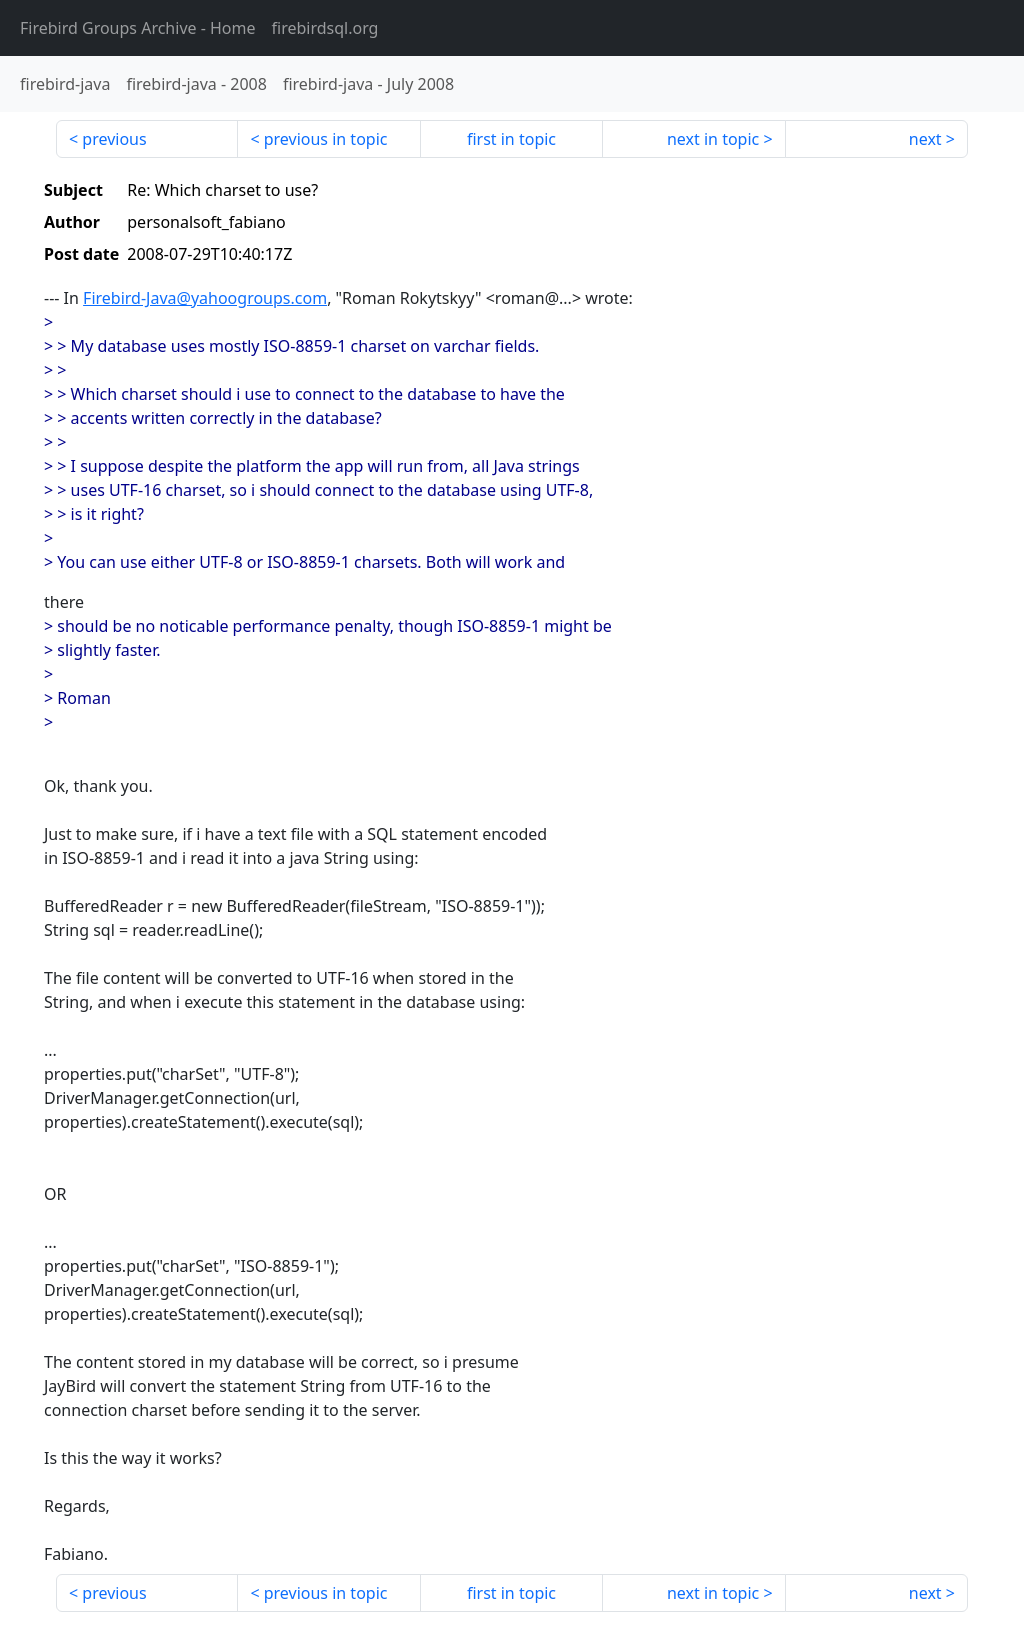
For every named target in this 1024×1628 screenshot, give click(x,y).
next (925, 139)
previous (114, 139)
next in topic (713, 139)
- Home (138, 28)
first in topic (511, 139)
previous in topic (326, 139)
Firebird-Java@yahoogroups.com (205, 298)
